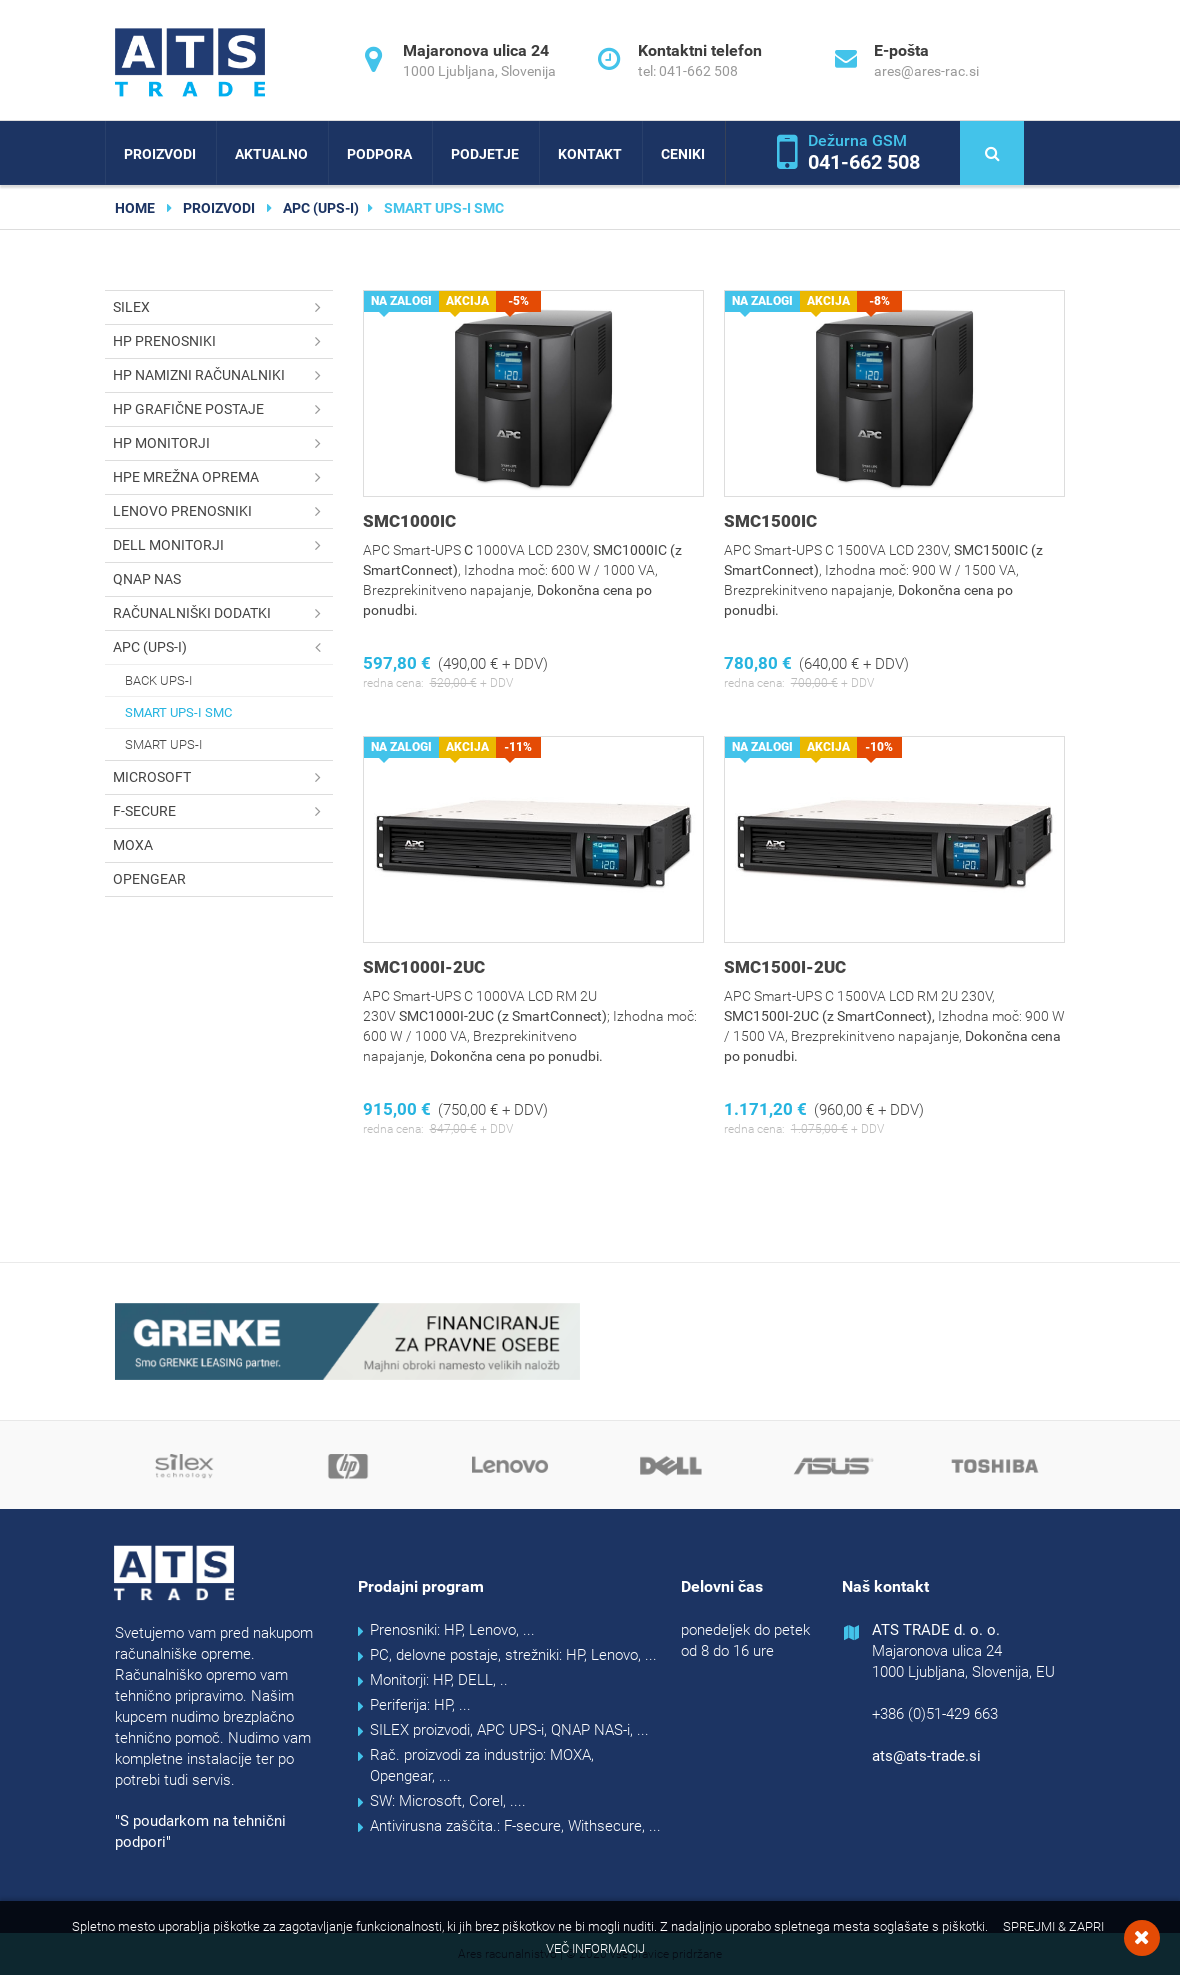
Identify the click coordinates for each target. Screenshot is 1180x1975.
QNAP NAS (147, 579)
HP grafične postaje (223, 409)
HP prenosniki (223, 341)
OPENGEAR (149, 879)
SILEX (223, 307)
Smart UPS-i (163, 744)
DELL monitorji (223, 545)
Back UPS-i (158, 680)
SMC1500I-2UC (785, 967)
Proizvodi (160, 154)
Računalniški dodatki (223, 613)
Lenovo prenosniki (223, 511)
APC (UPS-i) (321, 208)
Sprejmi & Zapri (1053, 1926)
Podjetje (485, 154)
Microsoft (223, 777)
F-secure (223, 811)
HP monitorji (223, 443)
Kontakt (590, 154)
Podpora (379, 154)
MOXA (133, 845)
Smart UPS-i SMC (178, 712)
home (135, 208)
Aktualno (271, 154)
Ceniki (683, 154)
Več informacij (595, 1948)
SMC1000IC (409, 521)
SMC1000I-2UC (424, 967)
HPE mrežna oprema (223, 477)
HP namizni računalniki (223, 375)
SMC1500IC (770, 521)
